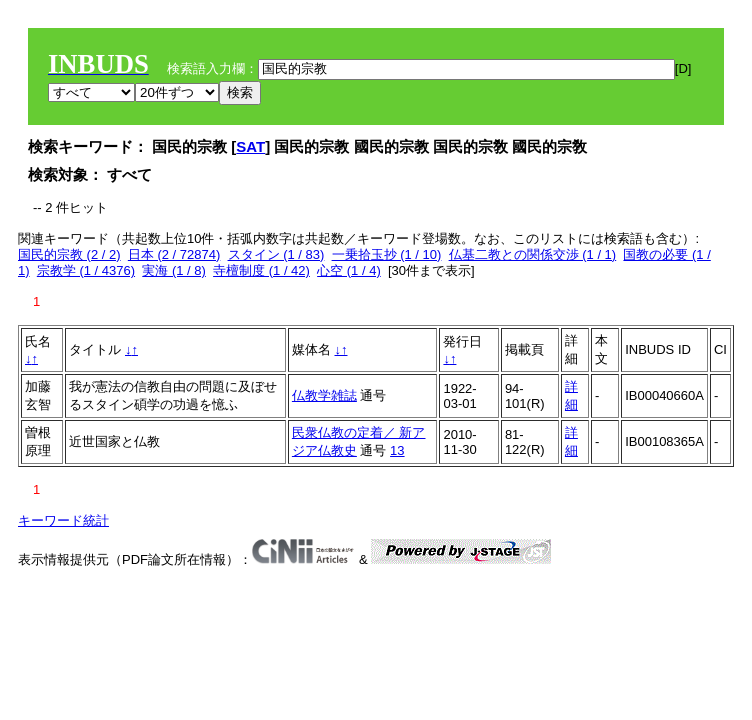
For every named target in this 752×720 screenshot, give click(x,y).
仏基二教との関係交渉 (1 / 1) (533, 254)
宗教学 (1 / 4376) (86, 270)
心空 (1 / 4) (349, 270)
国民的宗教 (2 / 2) (69, 254)
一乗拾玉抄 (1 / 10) (387, 254)
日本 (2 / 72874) (174, 254)
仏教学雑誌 (324, 395)
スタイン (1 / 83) (276, 254)
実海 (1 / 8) (174, 270)
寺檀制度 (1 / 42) (261, 270)
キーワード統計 (63, 520)
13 (397, 450)
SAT (250, 146)
